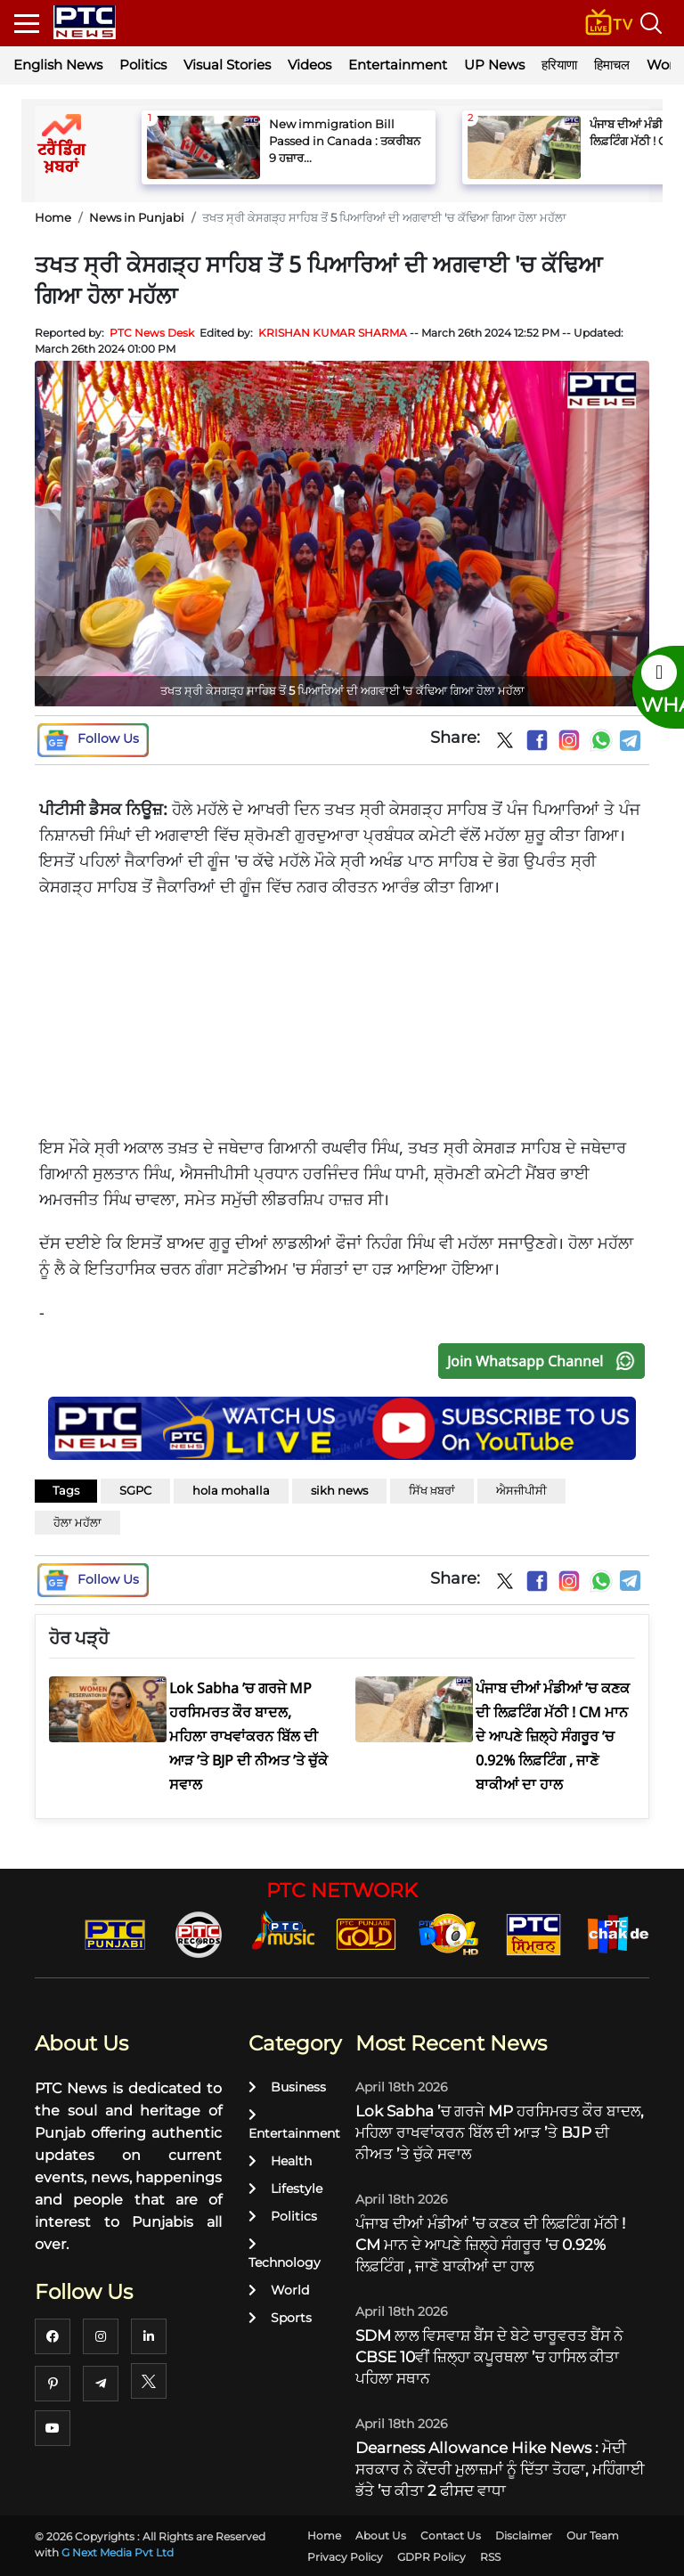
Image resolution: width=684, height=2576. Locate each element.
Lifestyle (285, 2189)
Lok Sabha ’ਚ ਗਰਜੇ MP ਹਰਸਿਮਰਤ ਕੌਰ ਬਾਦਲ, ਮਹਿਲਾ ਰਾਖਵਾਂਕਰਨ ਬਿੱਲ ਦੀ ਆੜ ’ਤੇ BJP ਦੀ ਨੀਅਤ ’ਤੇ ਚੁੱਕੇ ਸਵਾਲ (499, 2132)
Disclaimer (523, 2535)
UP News (494, 64)
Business (287, 2087)
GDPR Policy (431, 2557)
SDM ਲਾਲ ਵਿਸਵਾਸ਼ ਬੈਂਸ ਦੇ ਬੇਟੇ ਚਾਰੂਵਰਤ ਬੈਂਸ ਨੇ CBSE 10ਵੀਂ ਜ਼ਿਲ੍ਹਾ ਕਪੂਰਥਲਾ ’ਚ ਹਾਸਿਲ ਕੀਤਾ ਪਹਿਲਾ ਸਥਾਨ (489, 2357)
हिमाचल (612, 64)
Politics (143, 64)
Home (53, 217)
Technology (284, 2254)
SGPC (135, 1490)
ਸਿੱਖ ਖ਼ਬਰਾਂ (432, 1490)
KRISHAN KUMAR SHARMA (332, 332)
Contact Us (450, 2535)
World (278, 2290)
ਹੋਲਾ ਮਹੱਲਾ (77, 1522)
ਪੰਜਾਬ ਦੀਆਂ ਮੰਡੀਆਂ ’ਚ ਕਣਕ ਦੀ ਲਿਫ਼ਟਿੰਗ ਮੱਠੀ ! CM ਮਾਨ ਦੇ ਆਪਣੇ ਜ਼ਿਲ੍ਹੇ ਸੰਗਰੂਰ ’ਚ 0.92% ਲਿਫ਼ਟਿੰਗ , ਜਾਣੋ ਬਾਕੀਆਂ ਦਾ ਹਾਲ (490, 2244)
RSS (490, 2557)
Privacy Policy (345, 2557)
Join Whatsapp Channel (545, 1361)
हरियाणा (559, 64)
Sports (280, 2318)
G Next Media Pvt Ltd (117, 2552)
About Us (380, 2535)
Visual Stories (227, 64)
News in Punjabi (136, 217)
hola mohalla (231, 1490)
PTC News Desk (152, 332)
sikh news (339, 1490)
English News (57, 64)
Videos (309, 64)
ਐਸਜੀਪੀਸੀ (521, 1490)
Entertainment (397, 64)
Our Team (592, 2535)
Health (280, 2161)
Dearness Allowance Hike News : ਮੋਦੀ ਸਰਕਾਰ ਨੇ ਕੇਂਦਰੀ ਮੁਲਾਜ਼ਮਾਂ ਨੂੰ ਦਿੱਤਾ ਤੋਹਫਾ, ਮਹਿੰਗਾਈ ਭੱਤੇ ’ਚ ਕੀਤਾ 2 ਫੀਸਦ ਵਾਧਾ (500, 2469)
